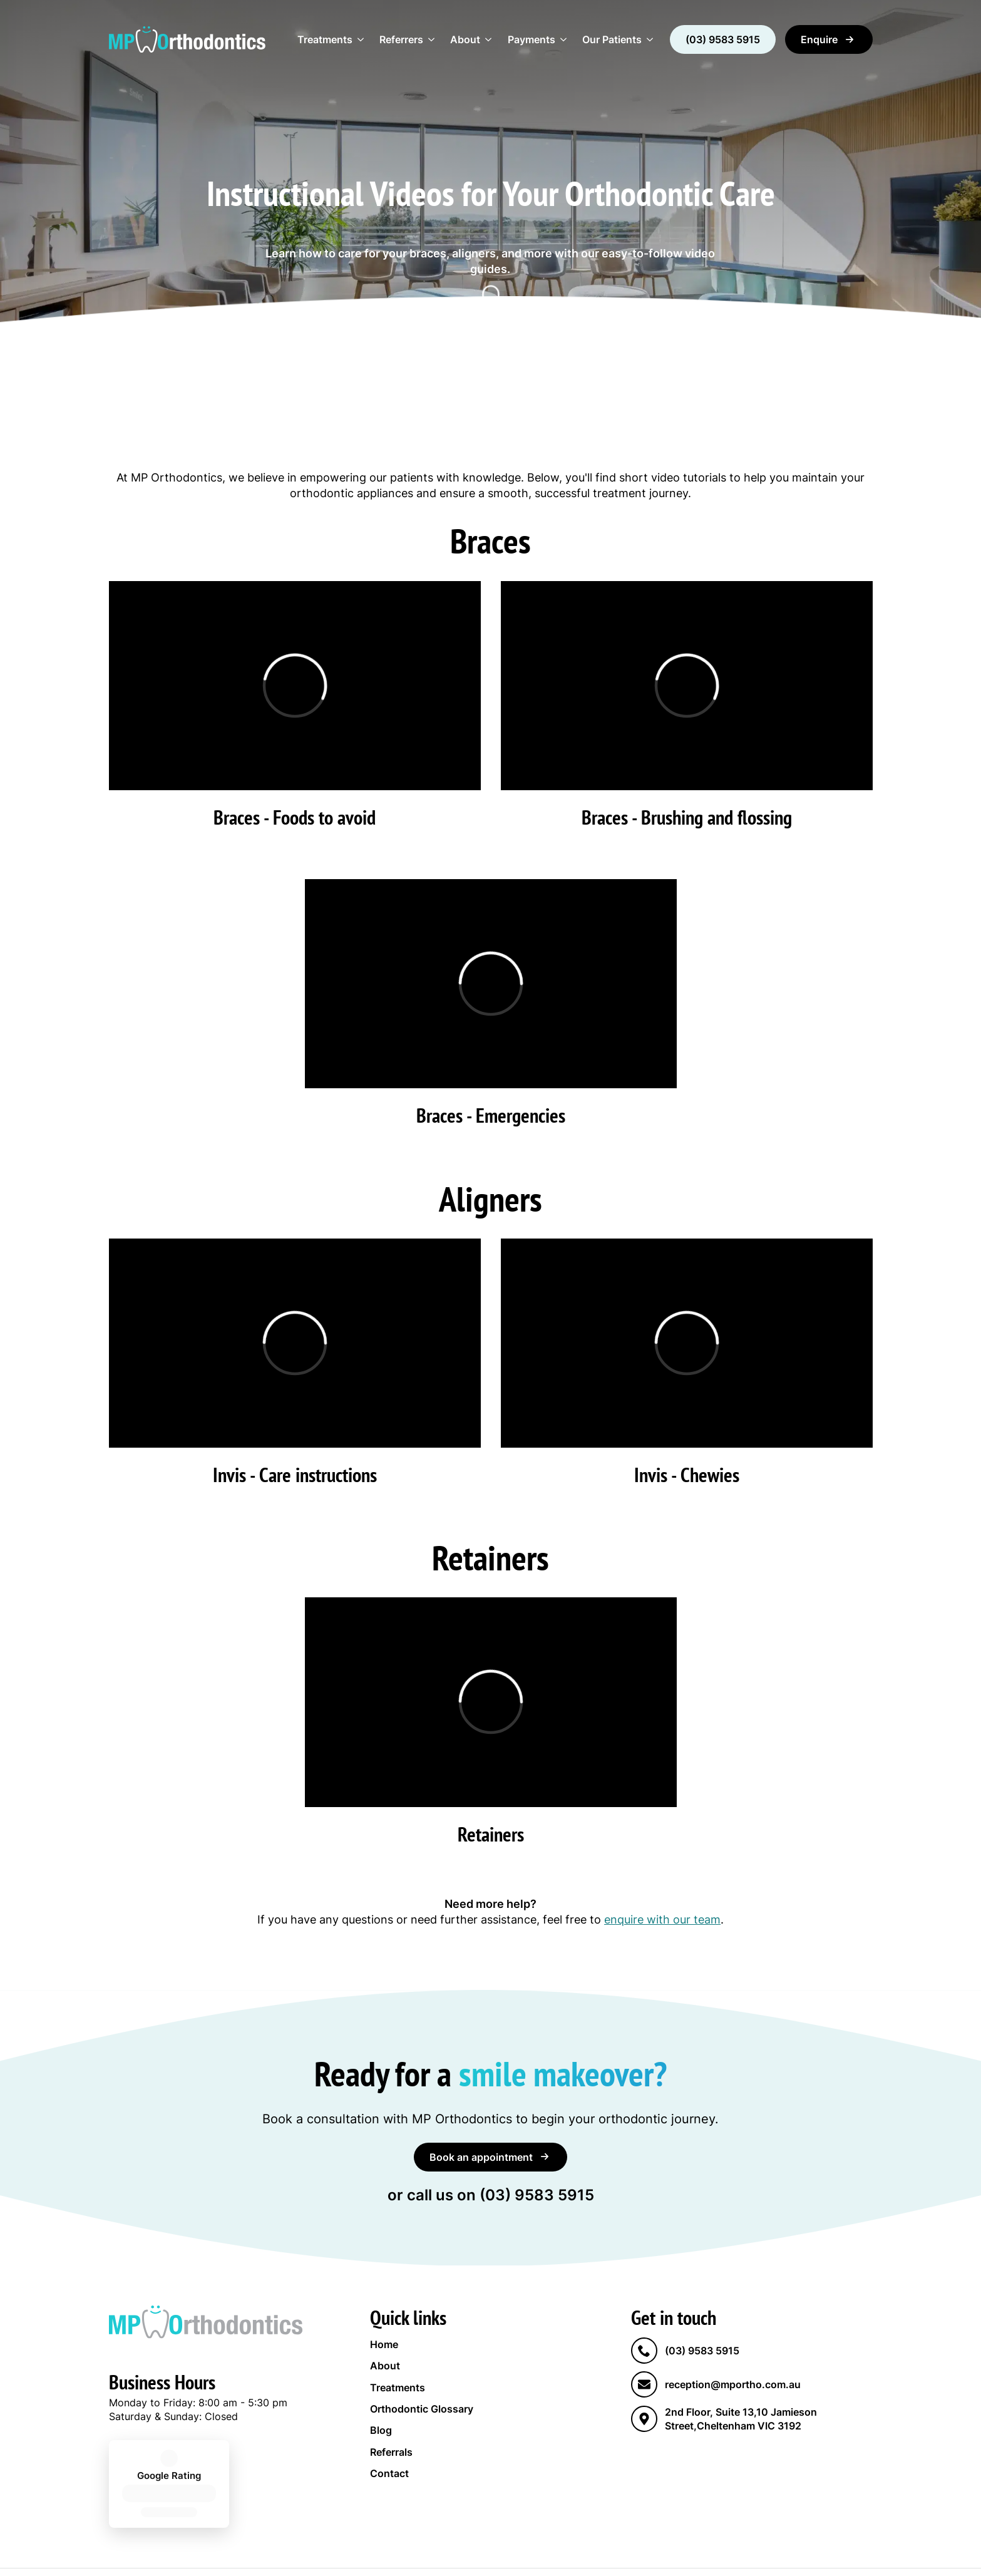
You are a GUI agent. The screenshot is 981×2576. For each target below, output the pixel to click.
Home (384, 2344)
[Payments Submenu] (565, 39)
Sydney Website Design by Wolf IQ (538, 2548)
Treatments (324, 39)
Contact (389, 2473)
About (465, 39)
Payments (531, 39)
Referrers (401, 39)
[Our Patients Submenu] (651, 39)
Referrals (391, 2452)
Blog (381, 2430)
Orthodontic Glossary (421, 2409)
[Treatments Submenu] (362, 39)
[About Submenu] (490, 39)
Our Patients (612, 39)
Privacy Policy (416, 2548)
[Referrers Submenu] (433, 39)
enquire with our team (662, 1919)
